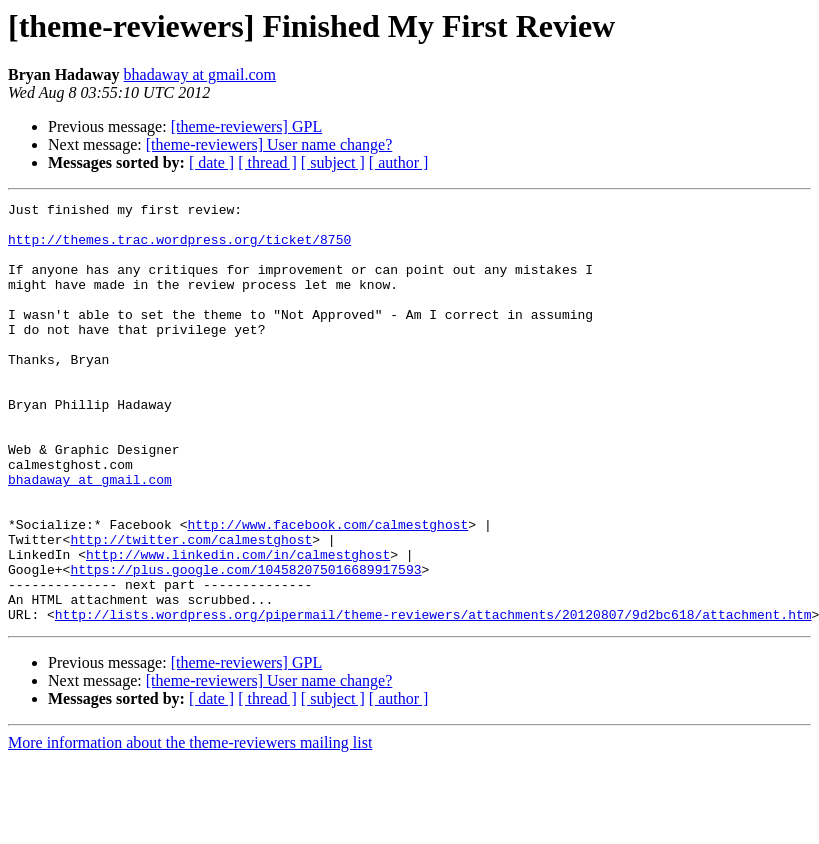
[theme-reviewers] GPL (247, 126)
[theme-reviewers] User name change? (269, 144)
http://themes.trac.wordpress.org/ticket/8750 (179, 248)
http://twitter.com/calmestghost (191, 608)
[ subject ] (333, 162)
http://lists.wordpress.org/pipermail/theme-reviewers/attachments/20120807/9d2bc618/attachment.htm (433, 698)
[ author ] (399, 162)
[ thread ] (267, 162)
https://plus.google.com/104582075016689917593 (245, 644)
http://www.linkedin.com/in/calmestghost (238, 626)
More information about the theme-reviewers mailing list (190, 826)
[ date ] (211, 162)
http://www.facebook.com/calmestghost (327, 590)
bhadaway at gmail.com (200, 74)
